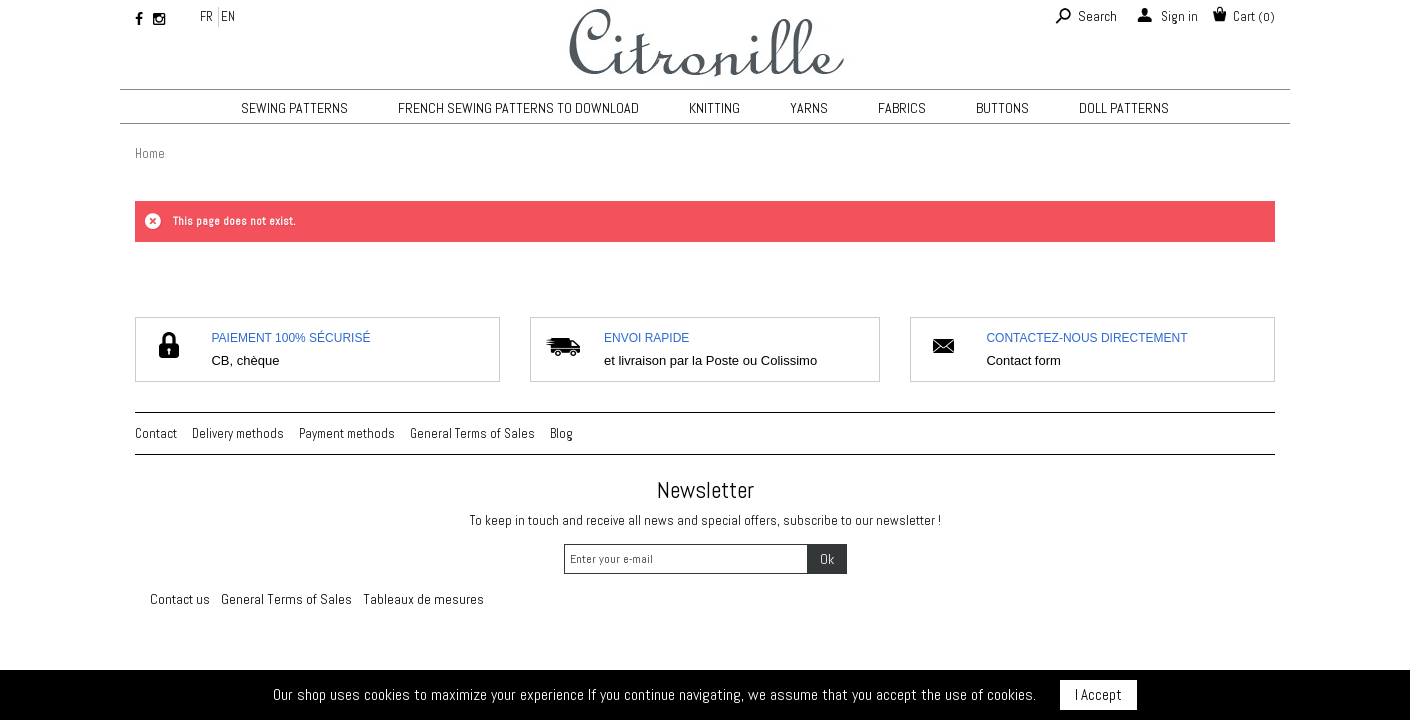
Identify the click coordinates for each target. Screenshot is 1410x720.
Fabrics (902, 108)
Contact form (1023, 360)
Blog (561, 433)
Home (150, 153)
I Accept (1098, 694)
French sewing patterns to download (518, 108)
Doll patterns (1124, 108)
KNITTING (714, 108)
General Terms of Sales (472, 433)
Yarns (809, 108)
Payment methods (347, 433)
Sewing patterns (294, 108)
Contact (156, 433)
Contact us (180, 599)
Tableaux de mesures (423, 599)
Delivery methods (238, 433)
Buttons (1002, 108)
